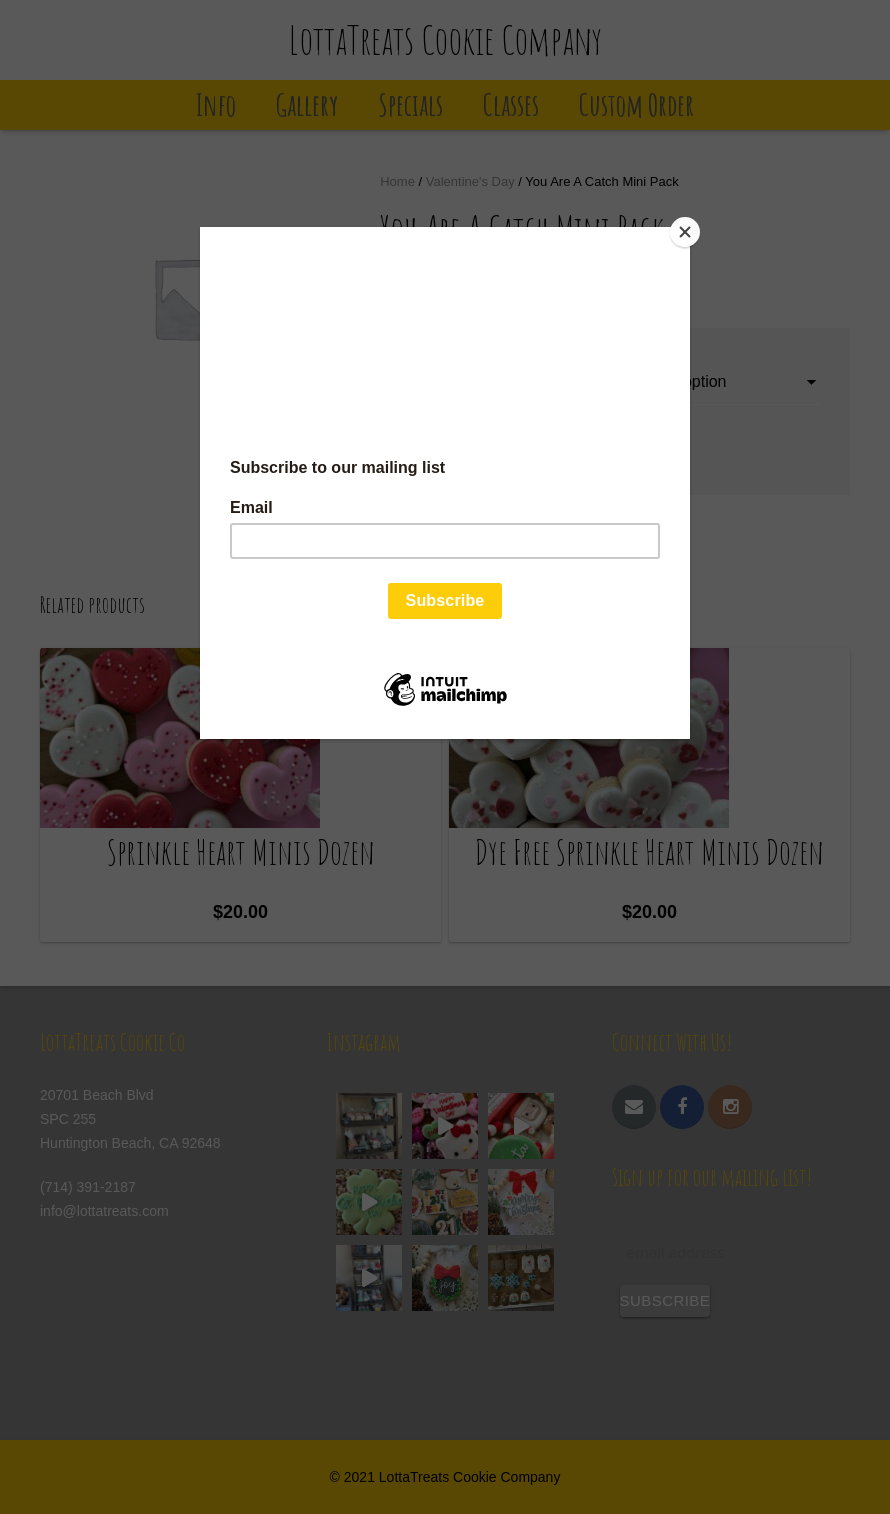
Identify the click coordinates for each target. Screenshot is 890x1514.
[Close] (685, 232)
